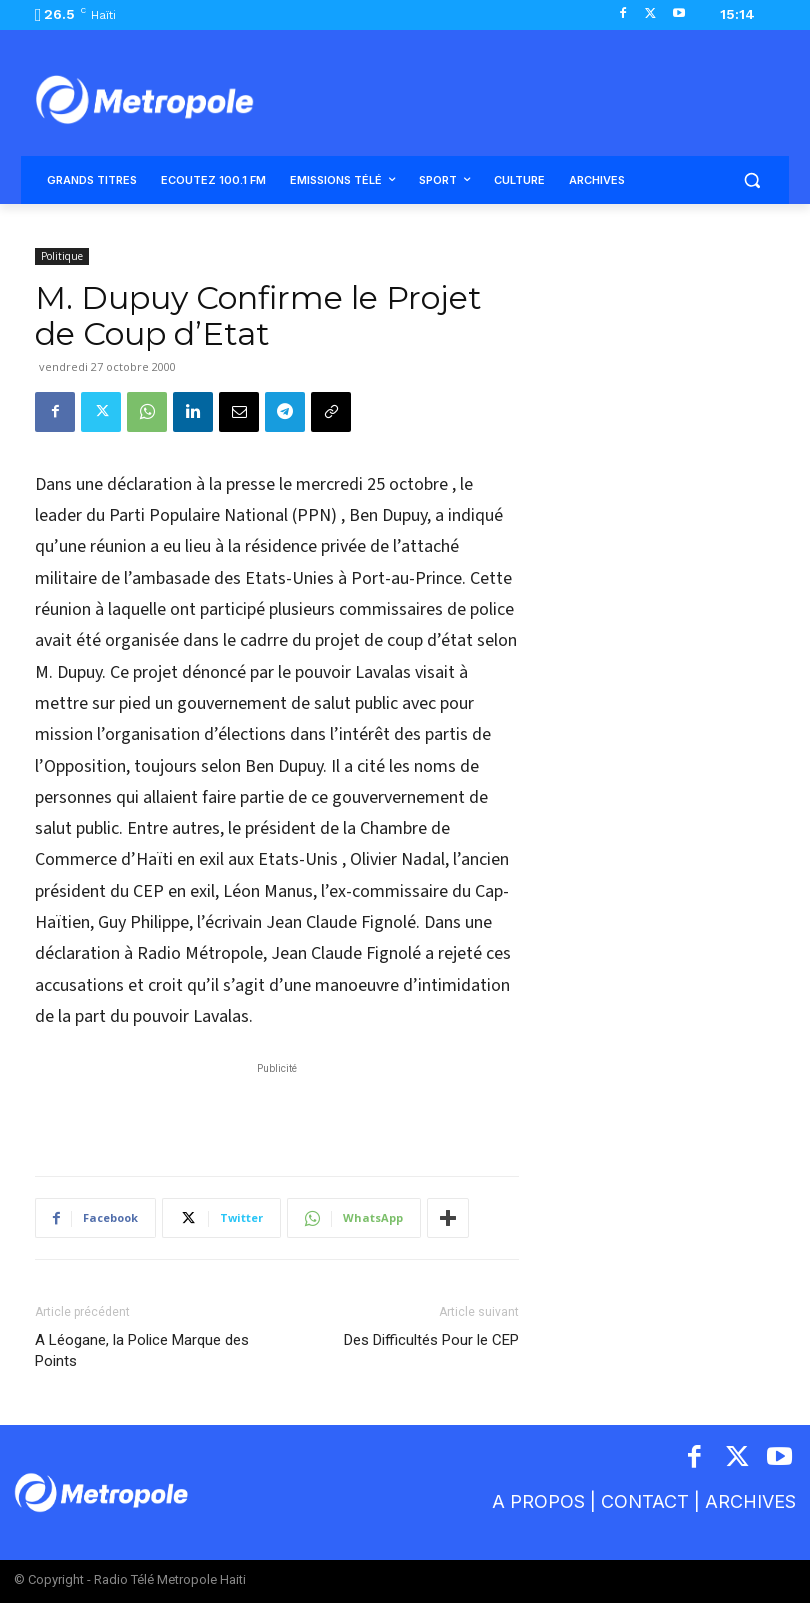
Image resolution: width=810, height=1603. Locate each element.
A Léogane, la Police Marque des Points (142, 1350)
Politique (62, 256)
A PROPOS (541, 1501)
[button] (751, 180)
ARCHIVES (750, 1501)
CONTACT (645, 1501)
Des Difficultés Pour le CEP (431, 1340)
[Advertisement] (277, 1109)
